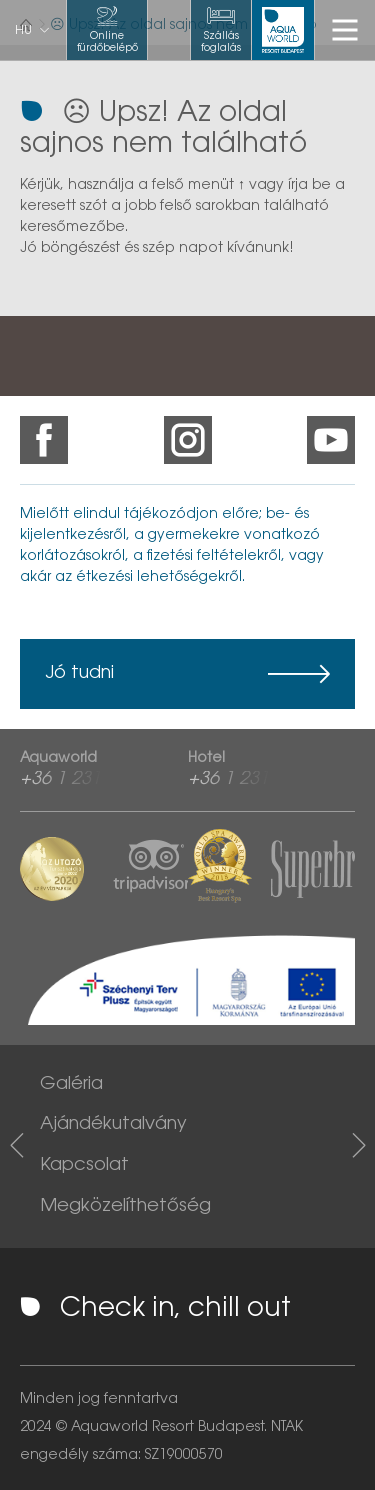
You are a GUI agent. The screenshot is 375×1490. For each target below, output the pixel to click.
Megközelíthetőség (125, 1207)
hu (23, 31)
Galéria (71, 1085)
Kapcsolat (84, 1166)
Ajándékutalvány (113, 1125)
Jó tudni (79, 674)
